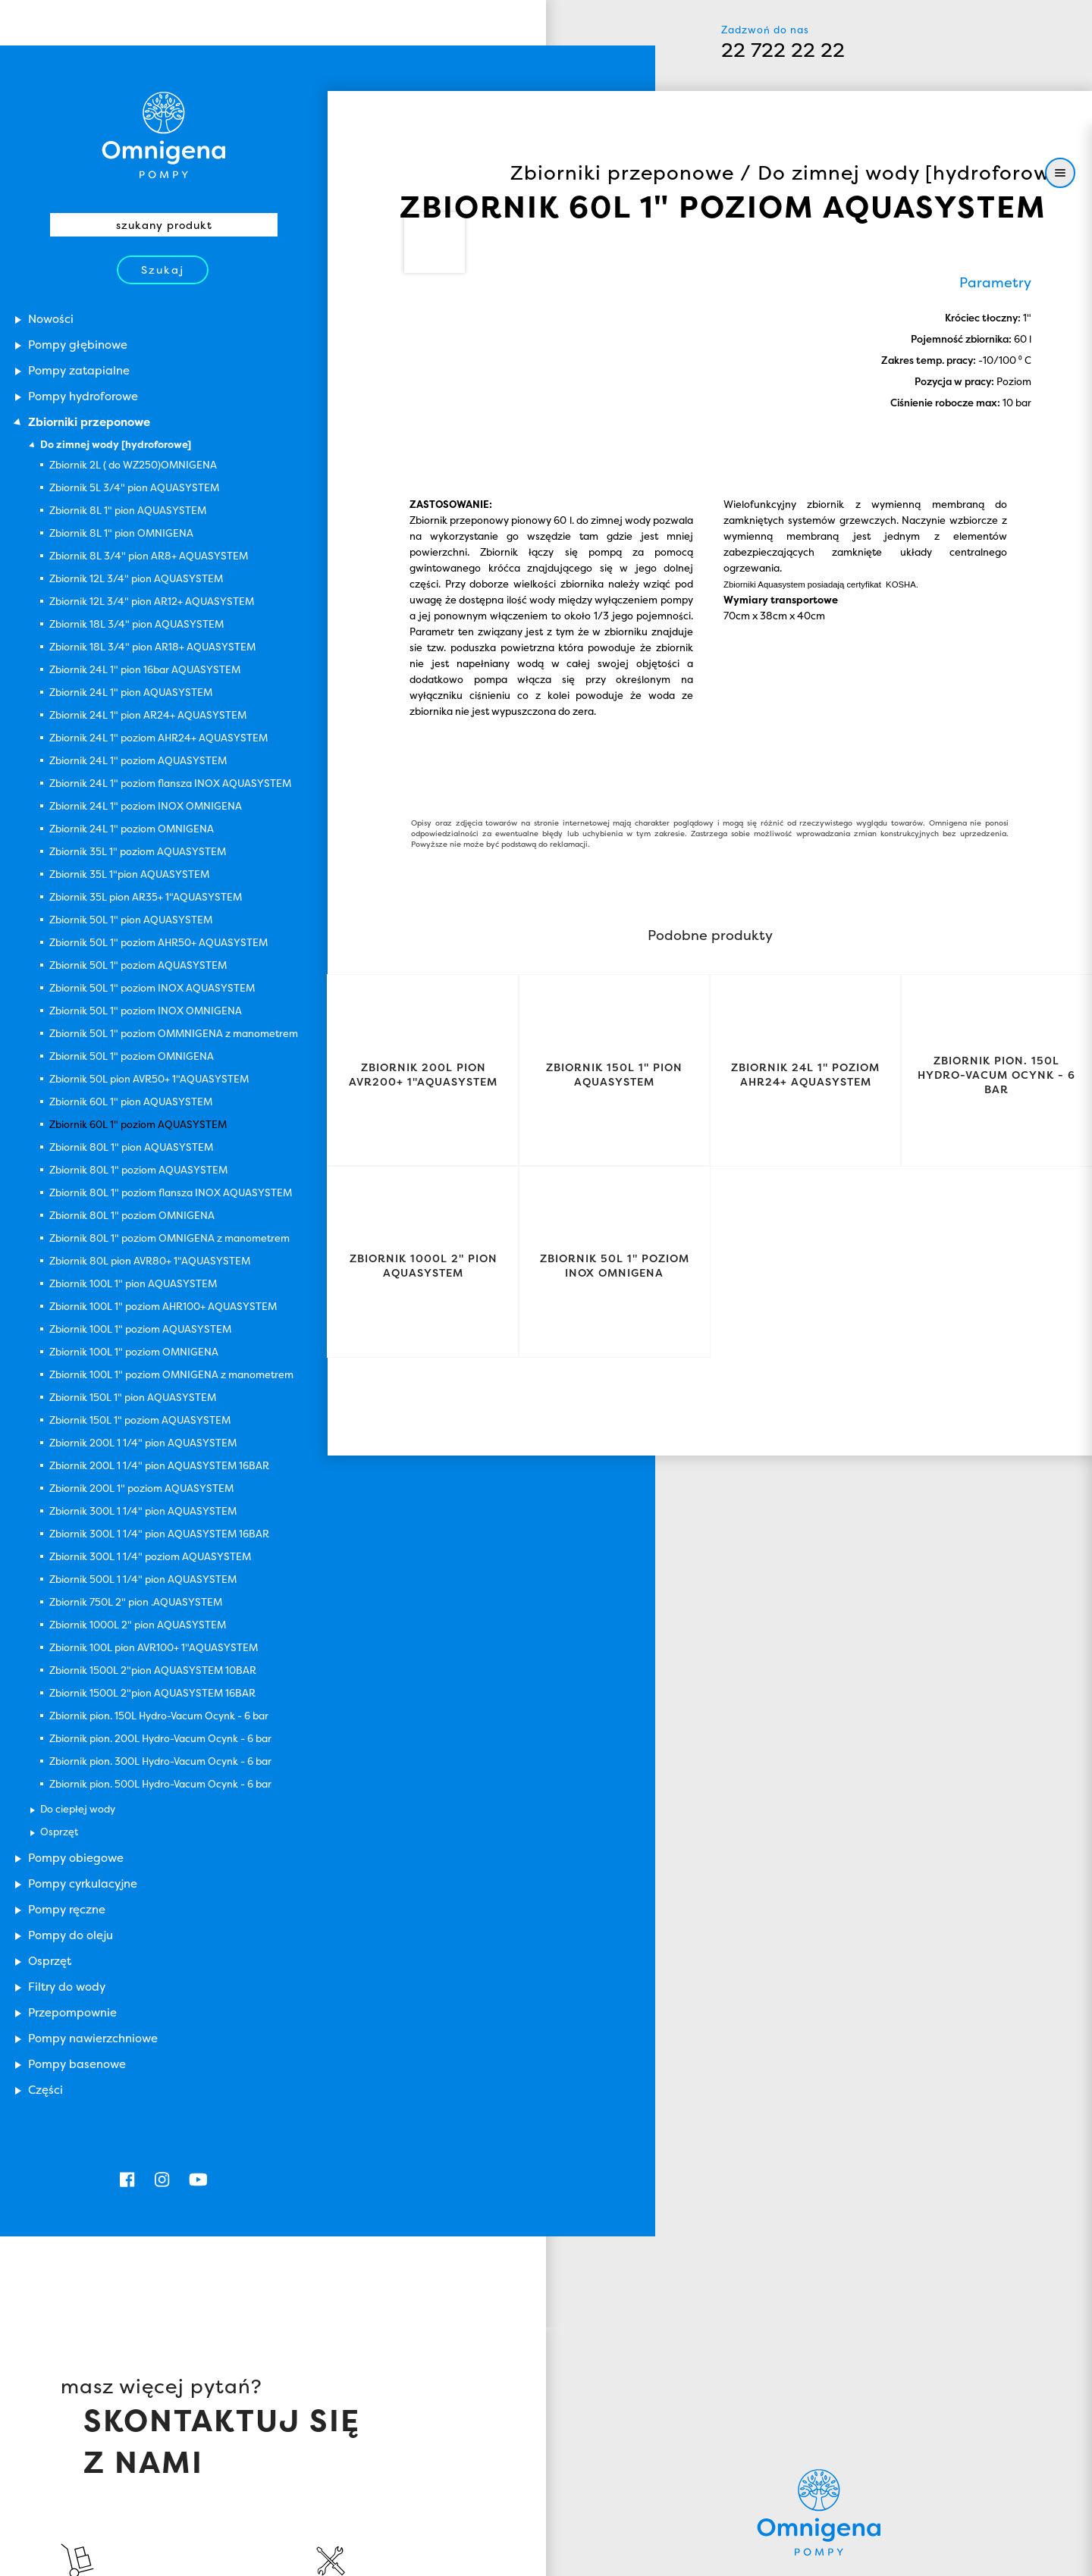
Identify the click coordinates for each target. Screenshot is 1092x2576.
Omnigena (819, 2385)
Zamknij (948, 2551)
